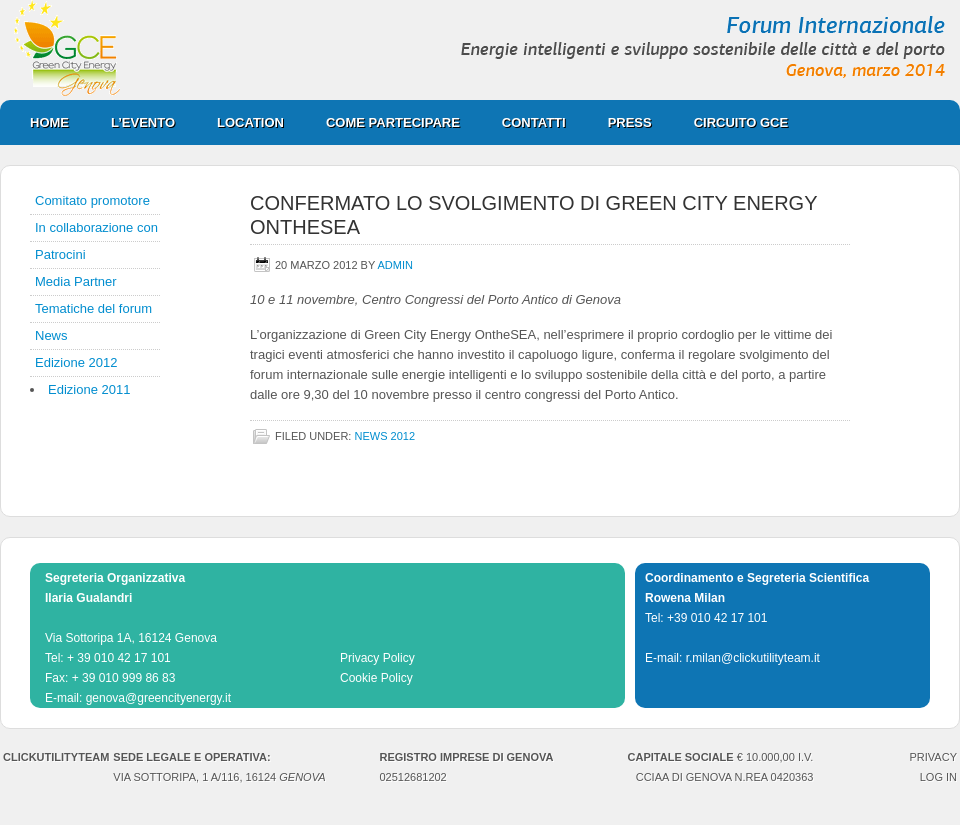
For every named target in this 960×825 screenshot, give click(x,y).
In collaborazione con (96, 227)
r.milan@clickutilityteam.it (753, 658)
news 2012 (384, 436)
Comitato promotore (92, 200)
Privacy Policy (377, 658)
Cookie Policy (376, 678)
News (51, 335)
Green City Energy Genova (480, 50)
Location (240, 122)
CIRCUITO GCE (731, 122)
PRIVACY (933, 757)
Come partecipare (383, 122)
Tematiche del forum (93, 308)
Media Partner (76, 281)
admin (395, 265)
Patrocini (60, 254)
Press (620, 122)
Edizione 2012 (76, 362)
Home (49, 122)
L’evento (143, 122)
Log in (938, 777)
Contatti (534, 122)
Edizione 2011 (89, 389)
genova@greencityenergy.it (158, 698)
